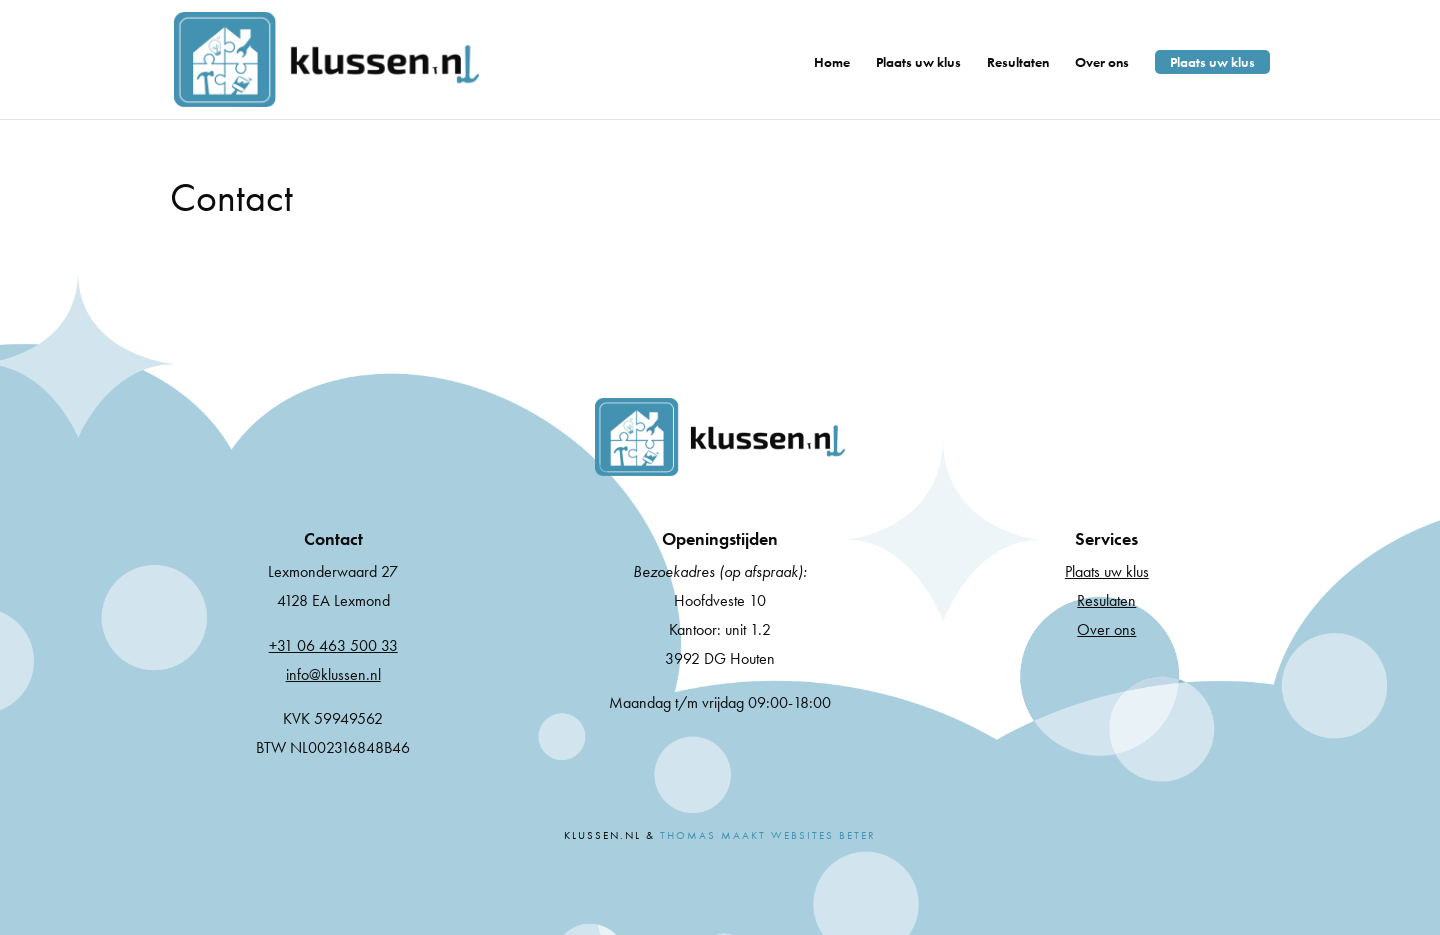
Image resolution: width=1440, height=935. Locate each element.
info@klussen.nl (333, 674)
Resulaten (1106, 600)
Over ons (1102, 63)
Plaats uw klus (918, 63)
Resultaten (1018, 63)
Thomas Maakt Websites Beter (768, 835)
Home (832, 63)
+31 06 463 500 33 (333, 645)
